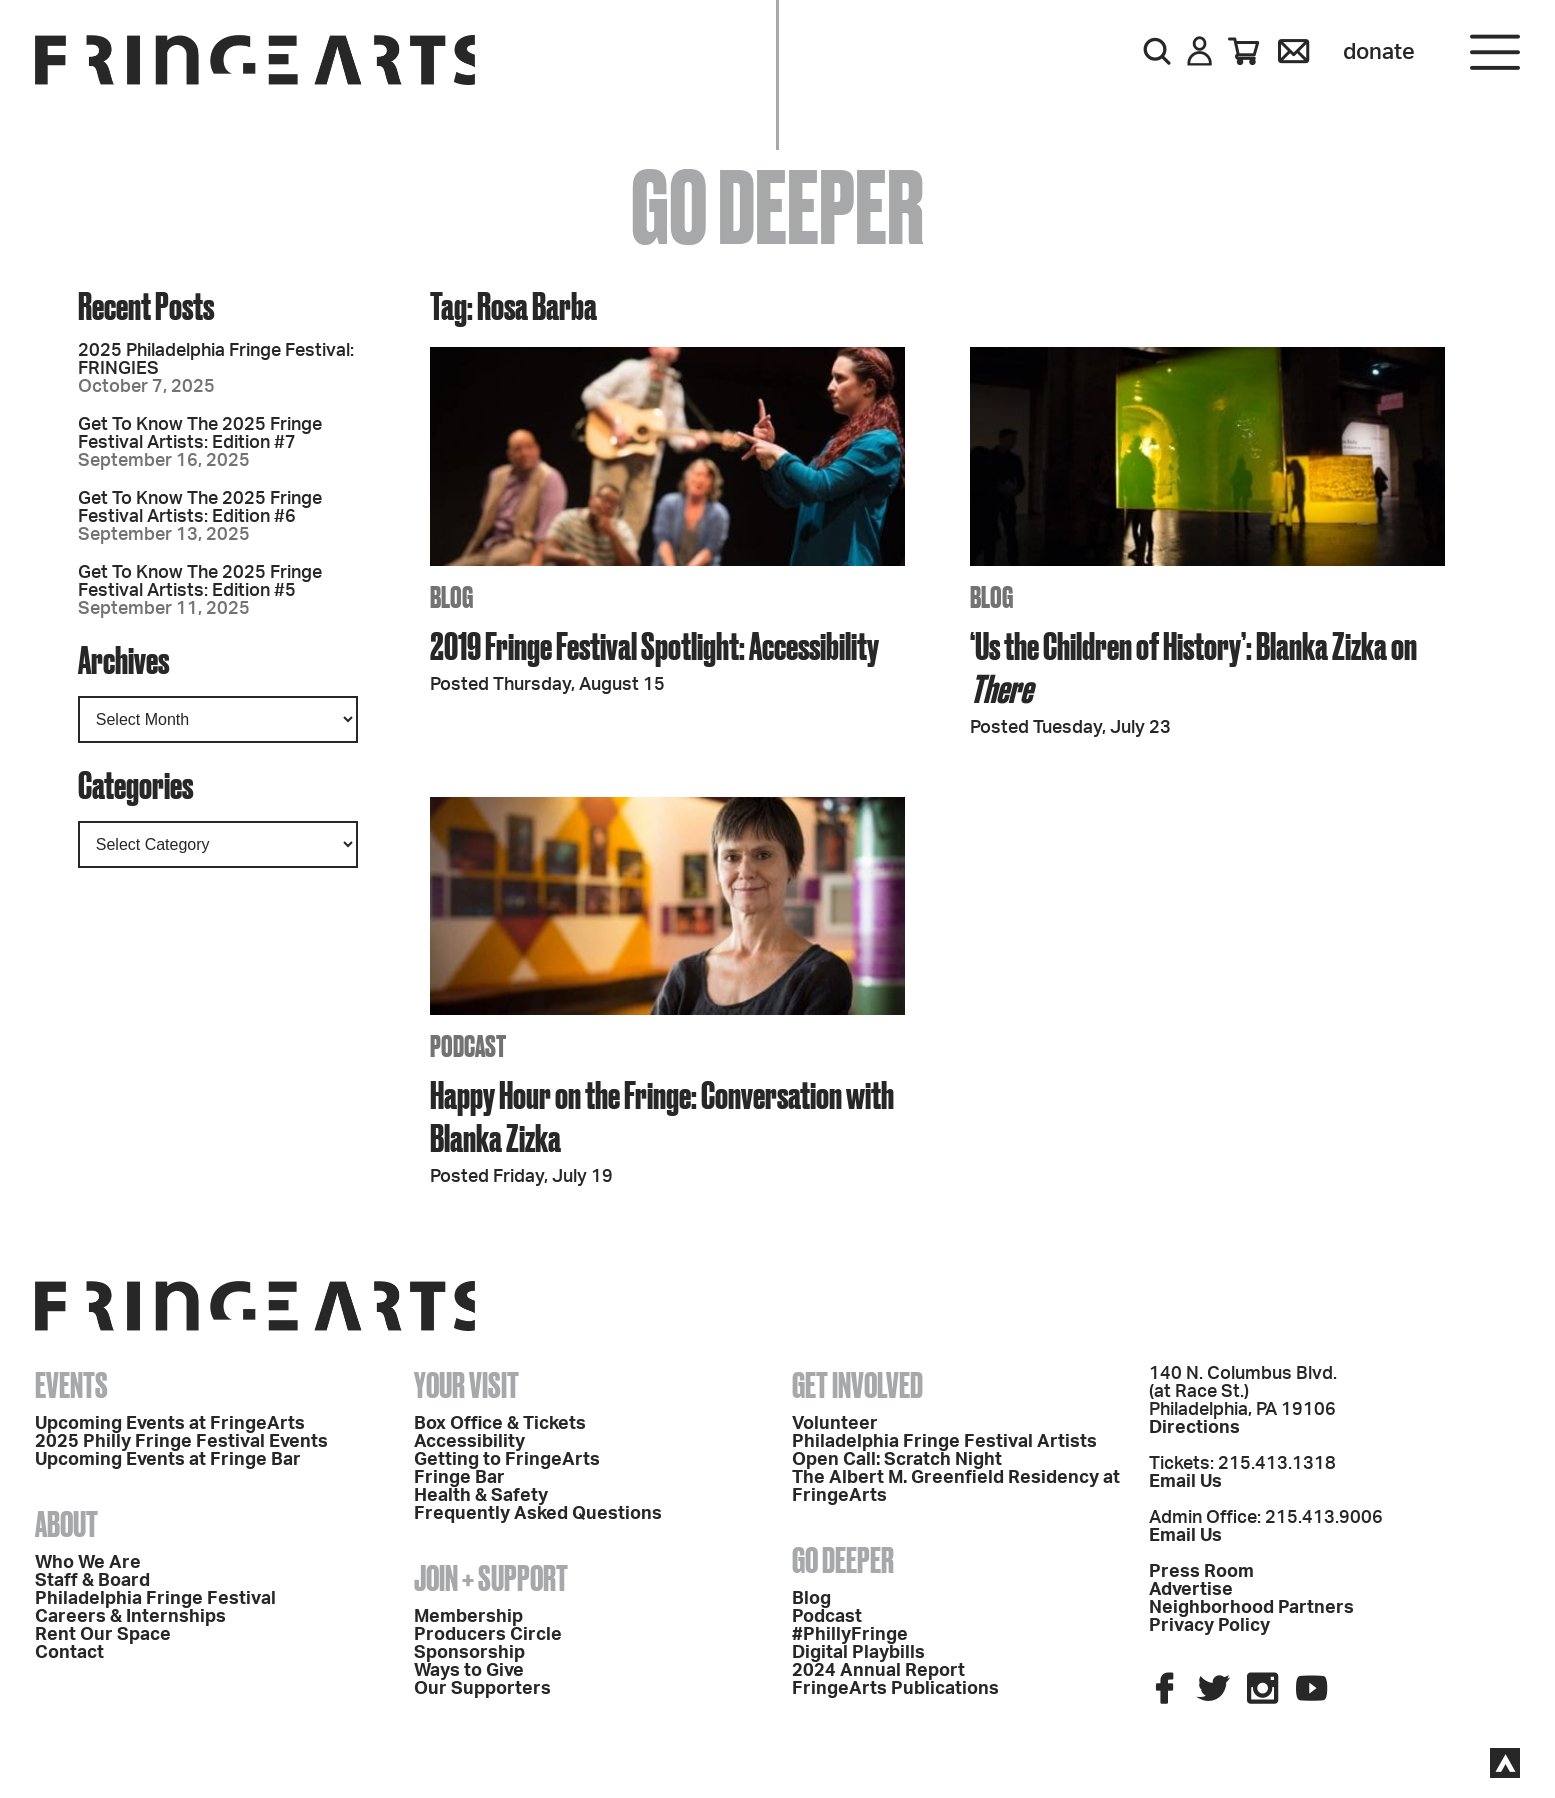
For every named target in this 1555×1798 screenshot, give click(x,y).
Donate (1379, 52)
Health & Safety (481, 1496)
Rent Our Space (103, 1635)
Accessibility (469, 1442)
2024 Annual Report (878, 1671)
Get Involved (857, 1385)
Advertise (1191, 1590)
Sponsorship (469, 1653)
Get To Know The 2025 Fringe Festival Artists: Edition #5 (200, 582)
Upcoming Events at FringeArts (170, 1424)
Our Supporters (482, 1689)
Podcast (827, 1617)
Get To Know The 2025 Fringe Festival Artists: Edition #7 (200, 434)
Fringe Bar (459, 1478)
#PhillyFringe (850, 1635)
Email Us (1185, 1482)
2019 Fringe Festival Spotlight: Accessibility (654, 645)
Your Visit (466, 1385)
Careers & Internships (130, 1617)
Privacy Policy (1209, 1626)
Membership (468, 1617)
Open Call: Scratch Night (897, 1460)
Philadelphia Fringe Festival (155, 1599)
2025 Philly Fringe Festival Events (181, 1442)
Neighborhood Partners (1251, 1608)
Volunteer (835, 1424)
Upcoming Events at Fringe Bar (168, 1460)
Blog (811, 1599)
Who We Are (88, 1563)
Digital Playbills (858, 1653)
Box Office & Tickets (500, 1424)
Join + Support (491, 1578)
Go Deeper (843, 1560)
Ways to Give (469, 1671)
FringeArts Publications (895, 1689)
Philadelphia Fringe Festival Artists (944, 1442)
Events (71, 1385)
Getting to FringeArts (507, 1460)
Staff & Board (92, 1581)
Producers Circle (488, 1635)
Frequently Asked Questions (538, 1514)
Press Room (1201, 1572)
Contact (69, 1653)
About (66, 1524)
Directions (1194, 1428)
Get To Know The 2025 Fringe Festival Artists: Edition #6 (200, 508)
